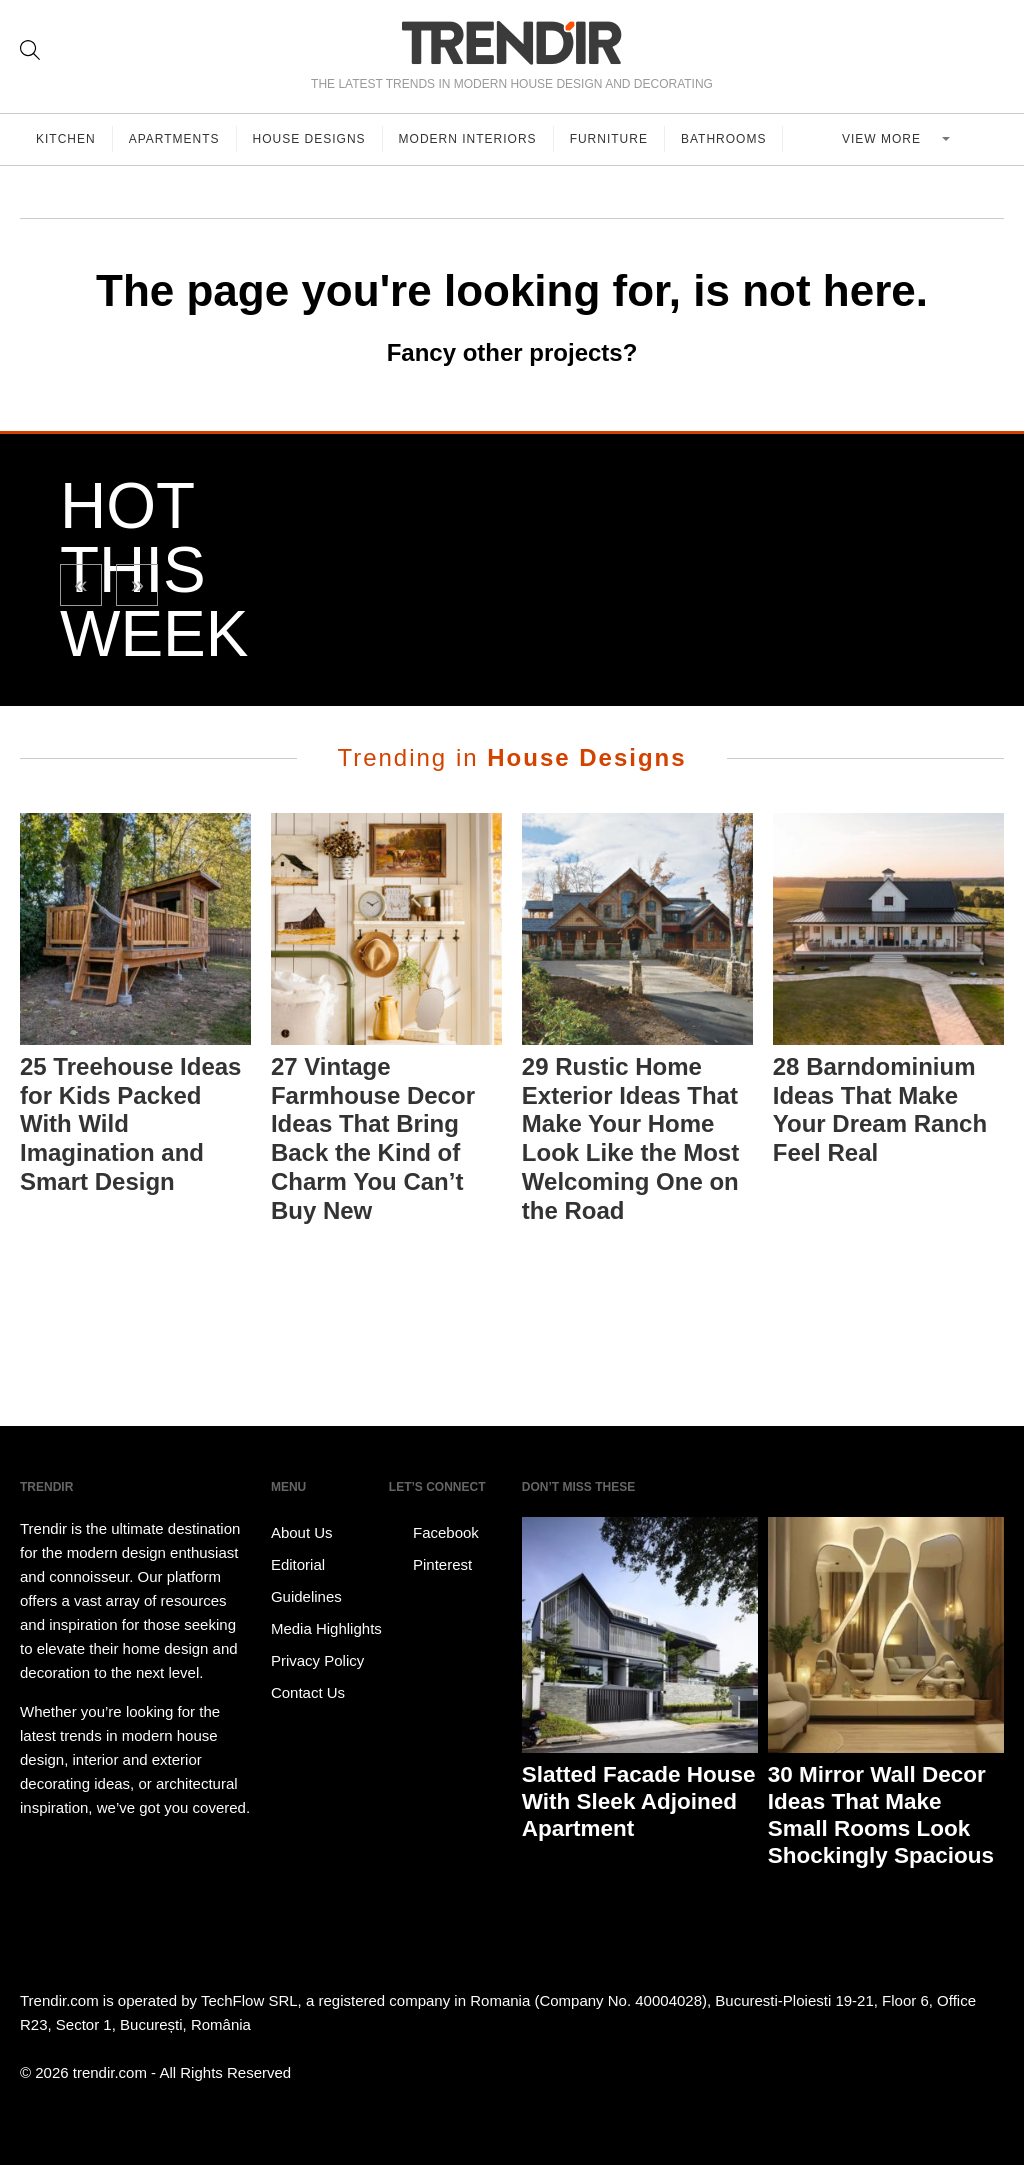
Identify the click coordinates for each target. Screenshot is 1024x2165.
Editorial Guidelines (306, 1580)
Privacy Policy (317, 1660)
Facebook (434, 1533)
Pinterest (430, 1565)
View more (883, 139)
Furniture (609, 139)
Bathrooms (723, 139)
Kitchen (66, 139)
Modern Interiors (468, 139)
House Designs (309, 139)
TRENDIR (512, 42)
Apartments (174, 139)
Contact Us (308, 1692)
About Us (302, 1532)
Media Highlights (326, 1628)
